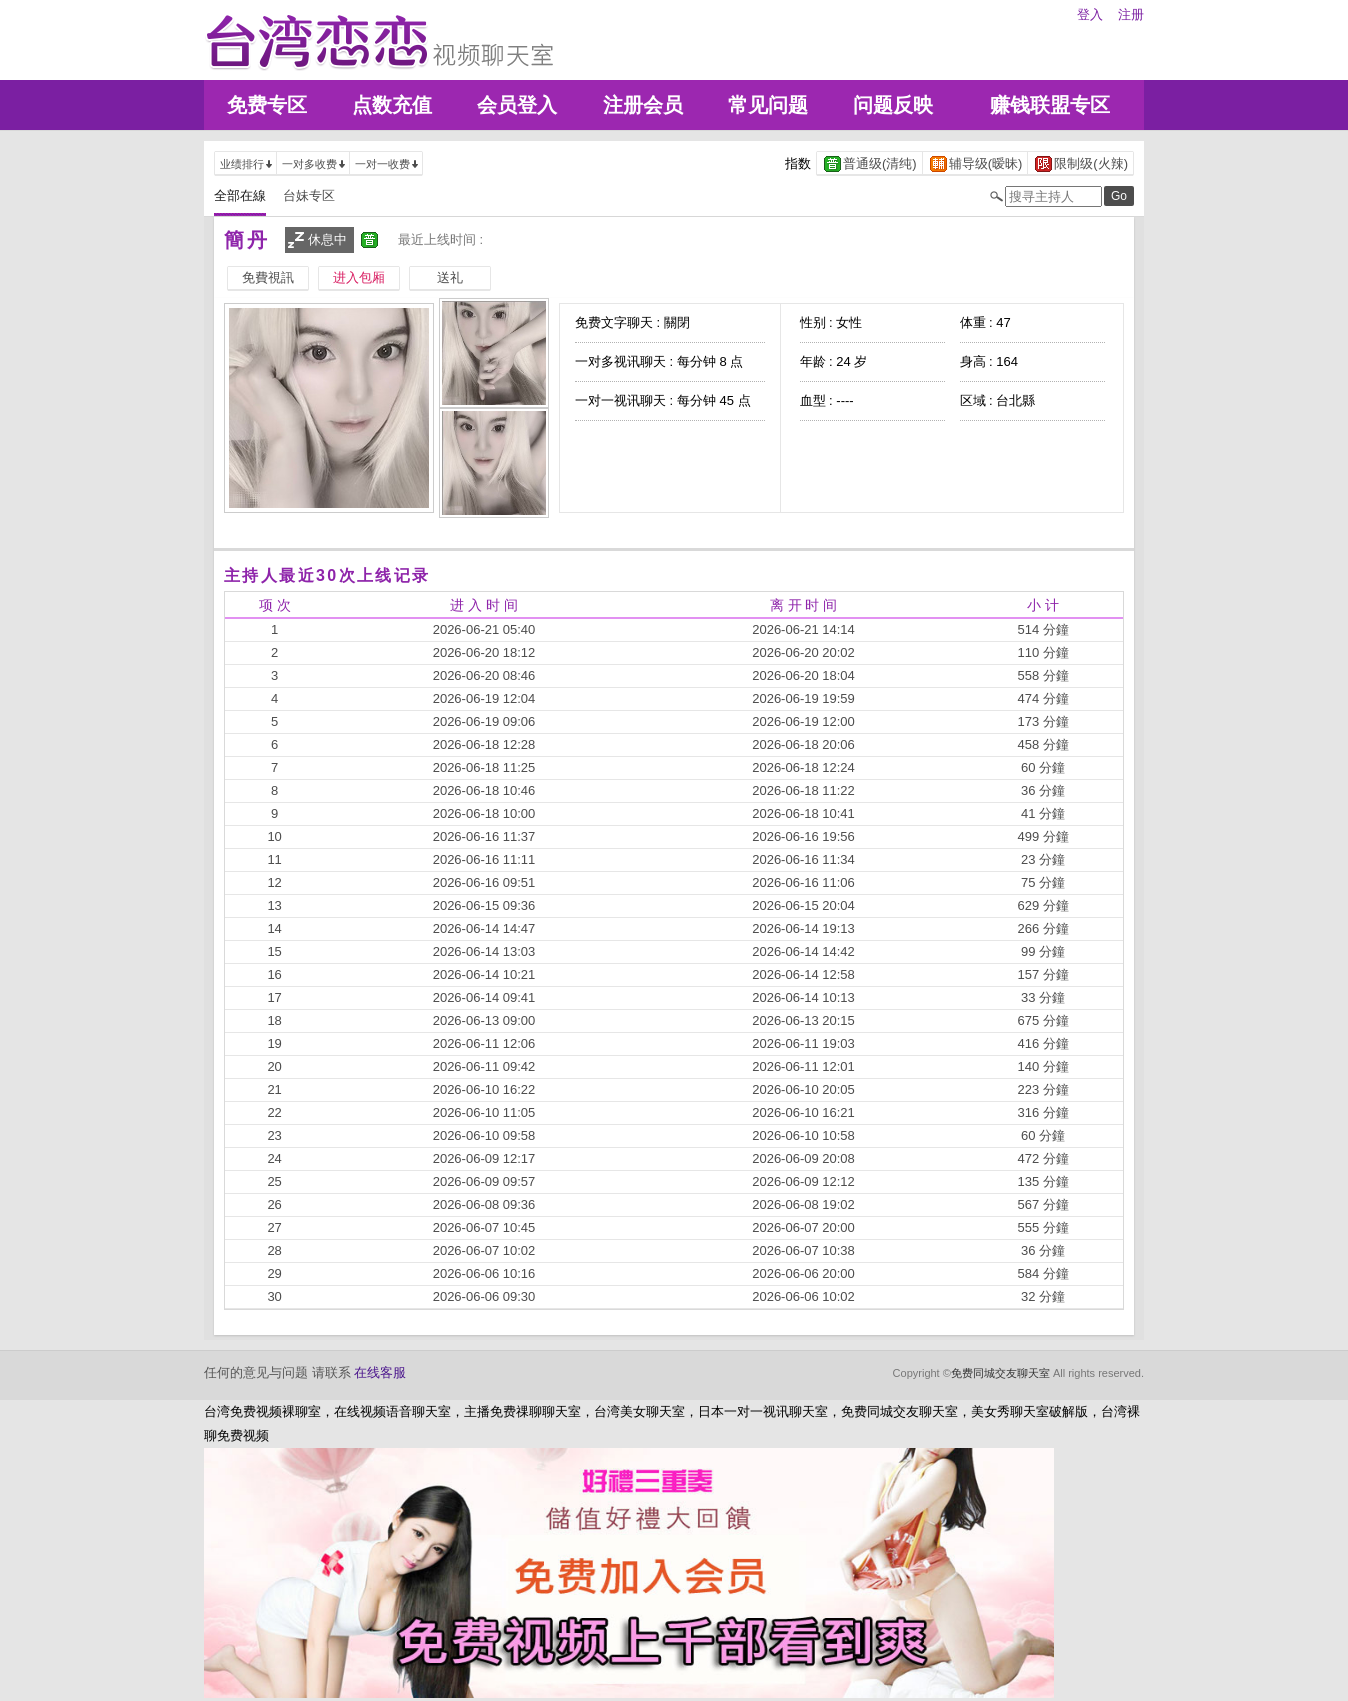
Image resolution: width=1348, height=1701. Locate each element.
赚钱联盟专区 (1050, 105)
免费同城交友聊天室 (1000, 1373)
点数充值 (392, 105)
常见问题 (768, 105)
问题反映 (893, 105)
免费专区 (267, 105)
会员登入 (517, 105)
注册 (1131, 14)
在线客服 (380, 1372)
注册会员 (643, 105)
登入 (1090, 14)
